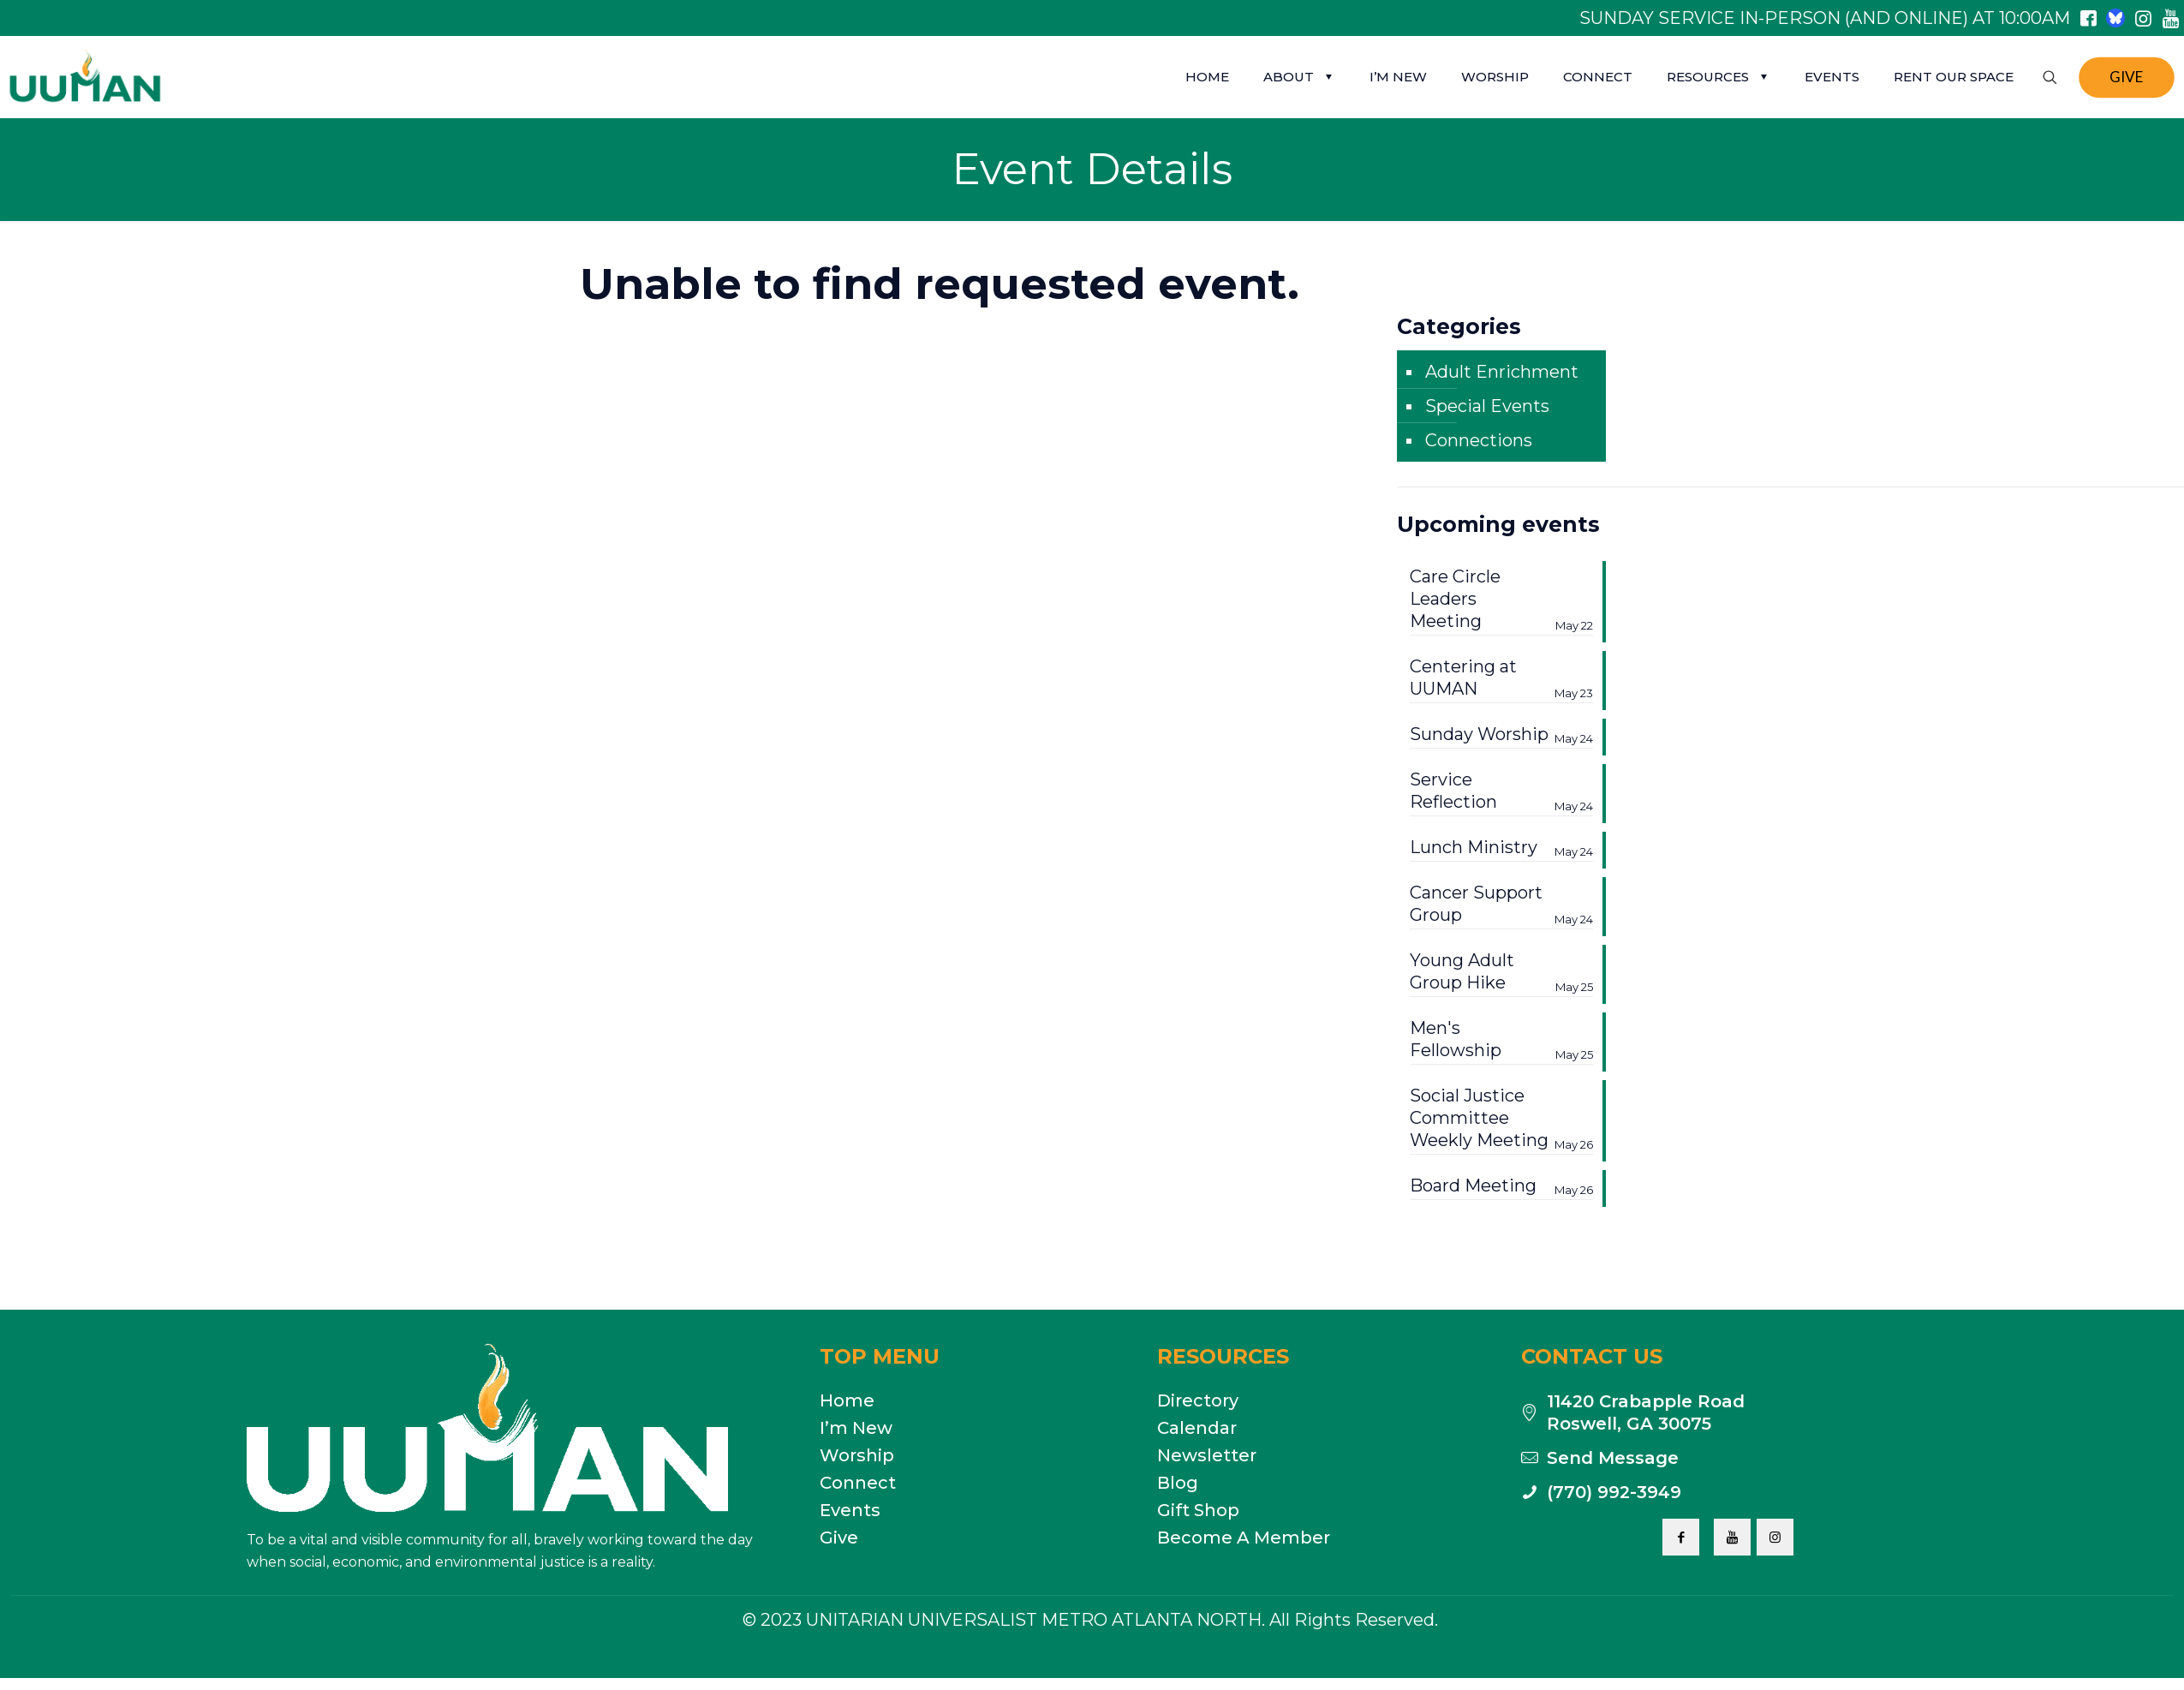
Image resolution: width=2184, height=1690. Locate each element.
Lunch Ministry (1501, 847)
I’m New (856, 1428)
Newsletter (1206, 1455)
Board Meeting (1501, 1186)
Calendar (1197, 1428)
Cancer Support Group (1501, 904)
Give (839, 1537)
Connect (858, 1482)
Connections (1478, 440)
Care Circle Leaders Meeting (1501, 599)
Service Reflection (1501, 791)
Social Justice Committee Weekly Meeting (1501, 1118)
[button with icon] (1680, 1537)
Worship (857, 1455)
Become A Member (1243, 1537)
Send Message (1613, 1458)
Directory (1197, 1400)
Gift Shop (1198, 1510)
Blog (1177, 1482)
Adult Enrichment (1501, 371)
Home (847, 1400)
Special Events (1487, 406)
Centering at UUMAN (1501, 678)
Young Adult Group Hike (1501, 972)
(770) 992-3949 (1614, 1492)
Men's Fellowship (1501, 1039)
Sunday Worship (1501, 734)
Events (850, 1510)
